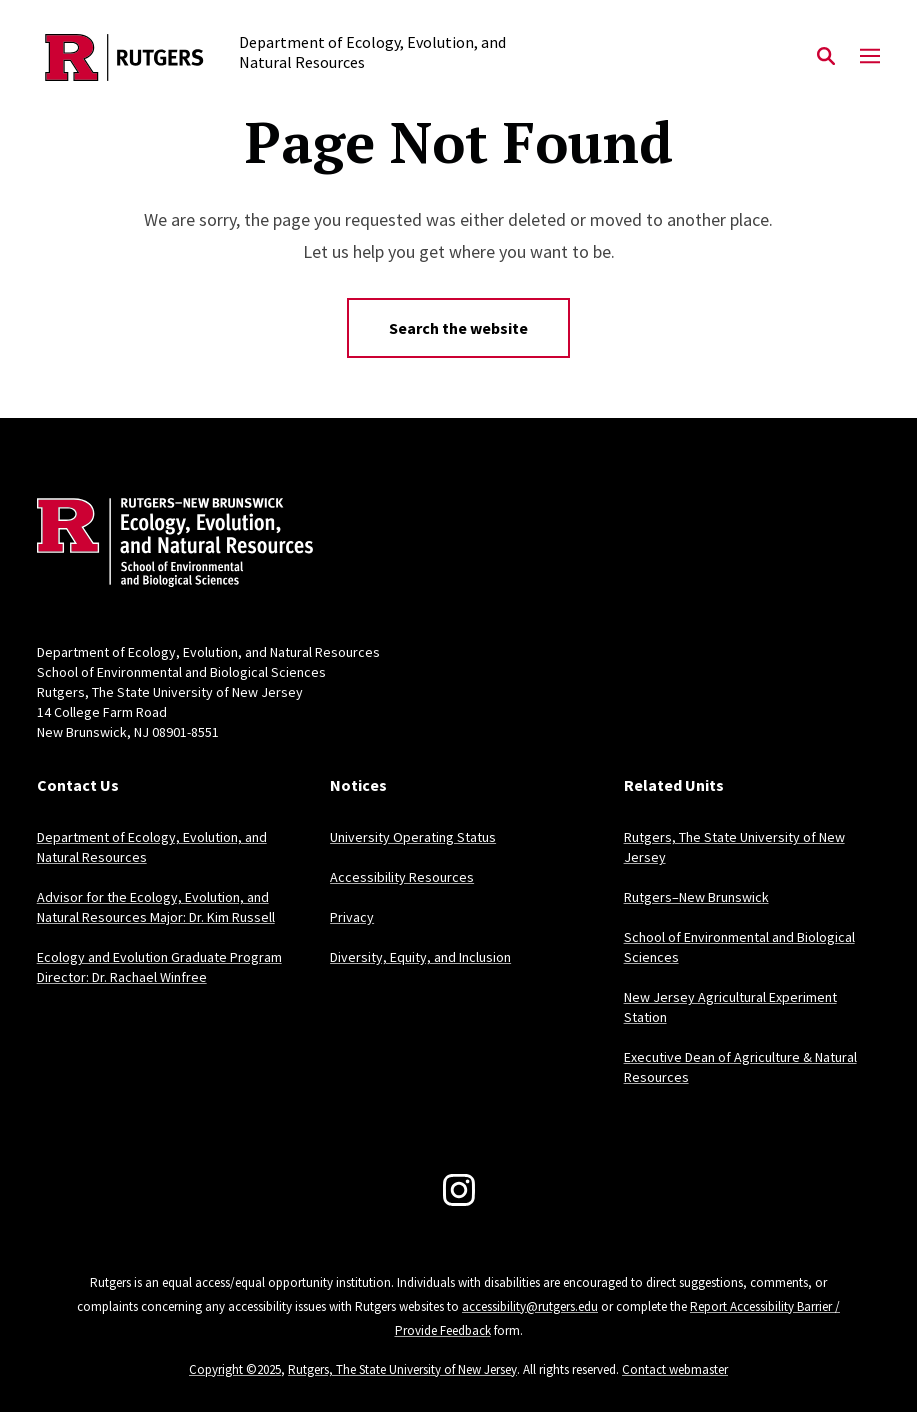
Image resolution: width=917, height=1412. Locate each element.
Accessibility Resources (402, 877)
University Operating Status (413, 837)
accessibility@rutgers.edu (530, 1306)
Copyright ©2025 (235, 1369)
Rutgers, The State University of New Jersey (402, 1369)
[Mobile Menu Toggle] (870, 57)
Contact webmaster (675, 1369)
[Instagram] (459, 1190)
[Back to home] (169, 545)
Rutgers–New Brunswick (696, 897)
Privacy (352, 917)
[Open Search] (826, 57)
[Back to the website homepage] (124, 57)
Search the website (458, 328)
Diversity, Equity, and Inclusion (420, 957)
